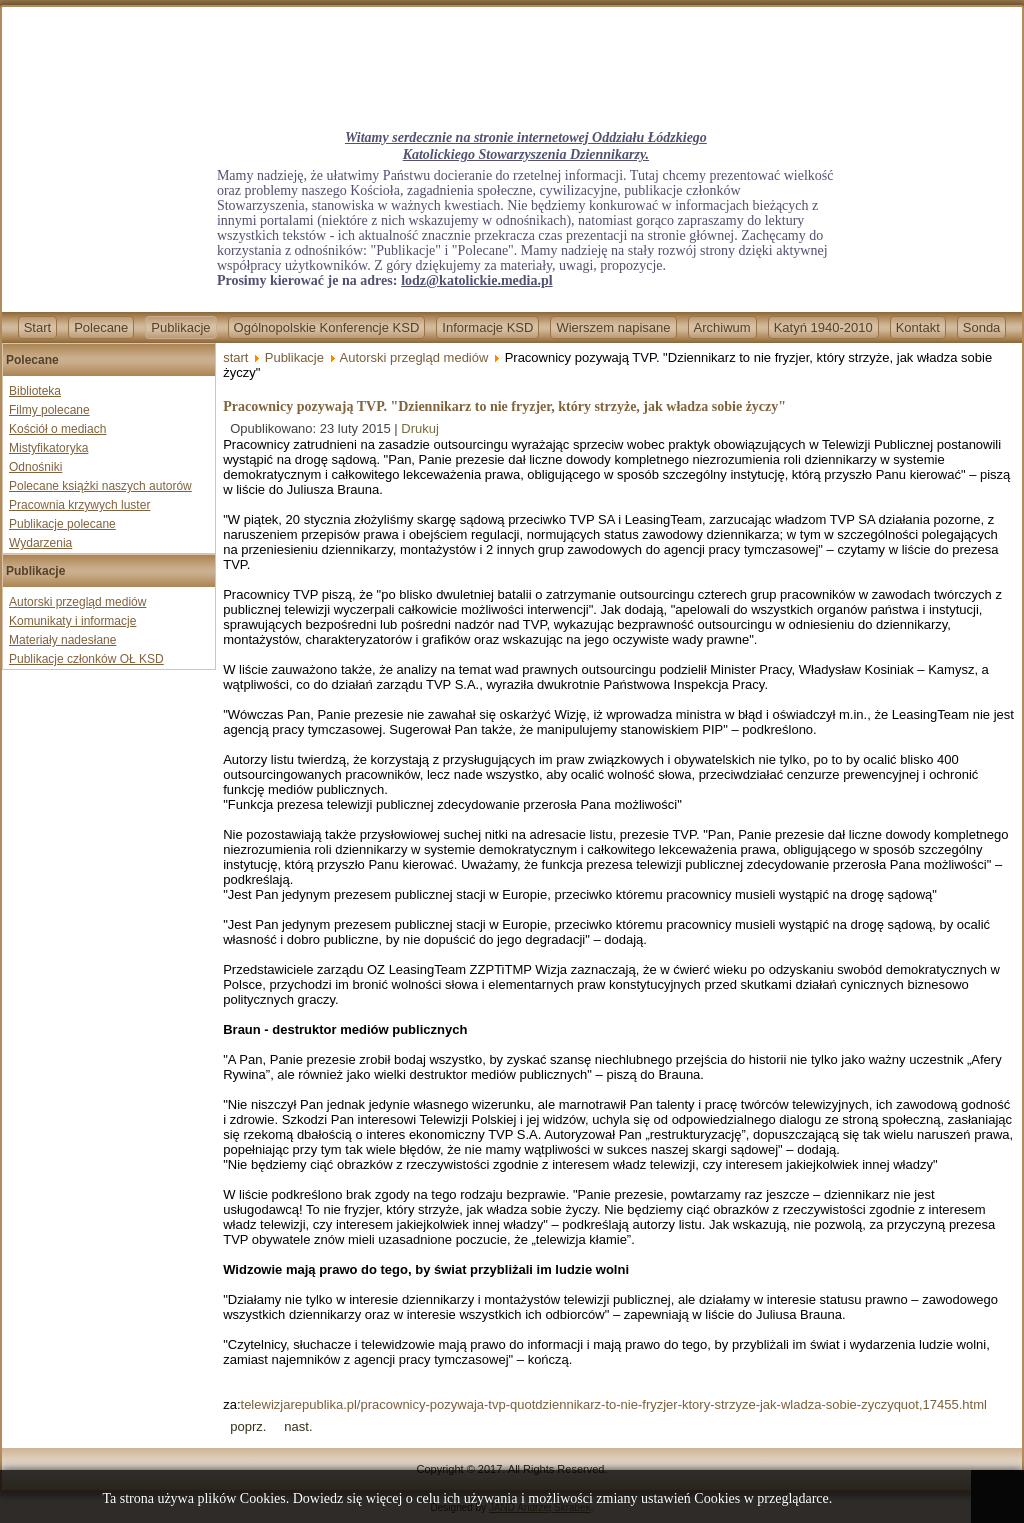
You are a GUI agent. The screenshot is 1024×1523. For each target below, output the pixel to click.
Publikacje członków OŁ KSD (86, 659)
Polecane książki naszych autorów (100, 486)
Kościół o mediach (57, 429)
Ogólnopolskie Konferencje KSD (327, 327)
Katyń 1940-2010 (823, 327)
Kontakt (918, 327)
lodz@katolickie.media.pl (476, 280)
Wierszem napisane (613, 327)
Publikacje (180, 327)
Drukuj (420, 428)
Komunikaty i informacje (72, 621)
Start (37, 327)
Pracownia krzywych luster (79, 505)
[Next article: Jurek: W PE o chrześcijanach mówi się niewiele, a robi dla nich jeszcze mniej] (298, 1426)
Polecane (101, 327)
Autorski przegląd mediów (77, 602)
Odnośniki (35, 467)
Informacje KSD (487, 327)
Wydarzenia (40, 543)
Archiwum (722, 327)
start (235, 357)
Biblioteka (35, 391)
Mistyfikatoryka (48, 448)
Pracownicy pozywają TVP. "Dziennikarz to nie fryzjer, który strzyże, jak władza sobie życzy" (504, 406)
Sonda (982, 327)
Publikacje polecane (62, 524)
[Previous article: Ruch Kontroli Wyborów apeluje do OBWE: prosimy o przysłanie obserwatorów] (248, 1426)
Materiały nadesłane (62, 640)
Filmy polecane (49, 410)
